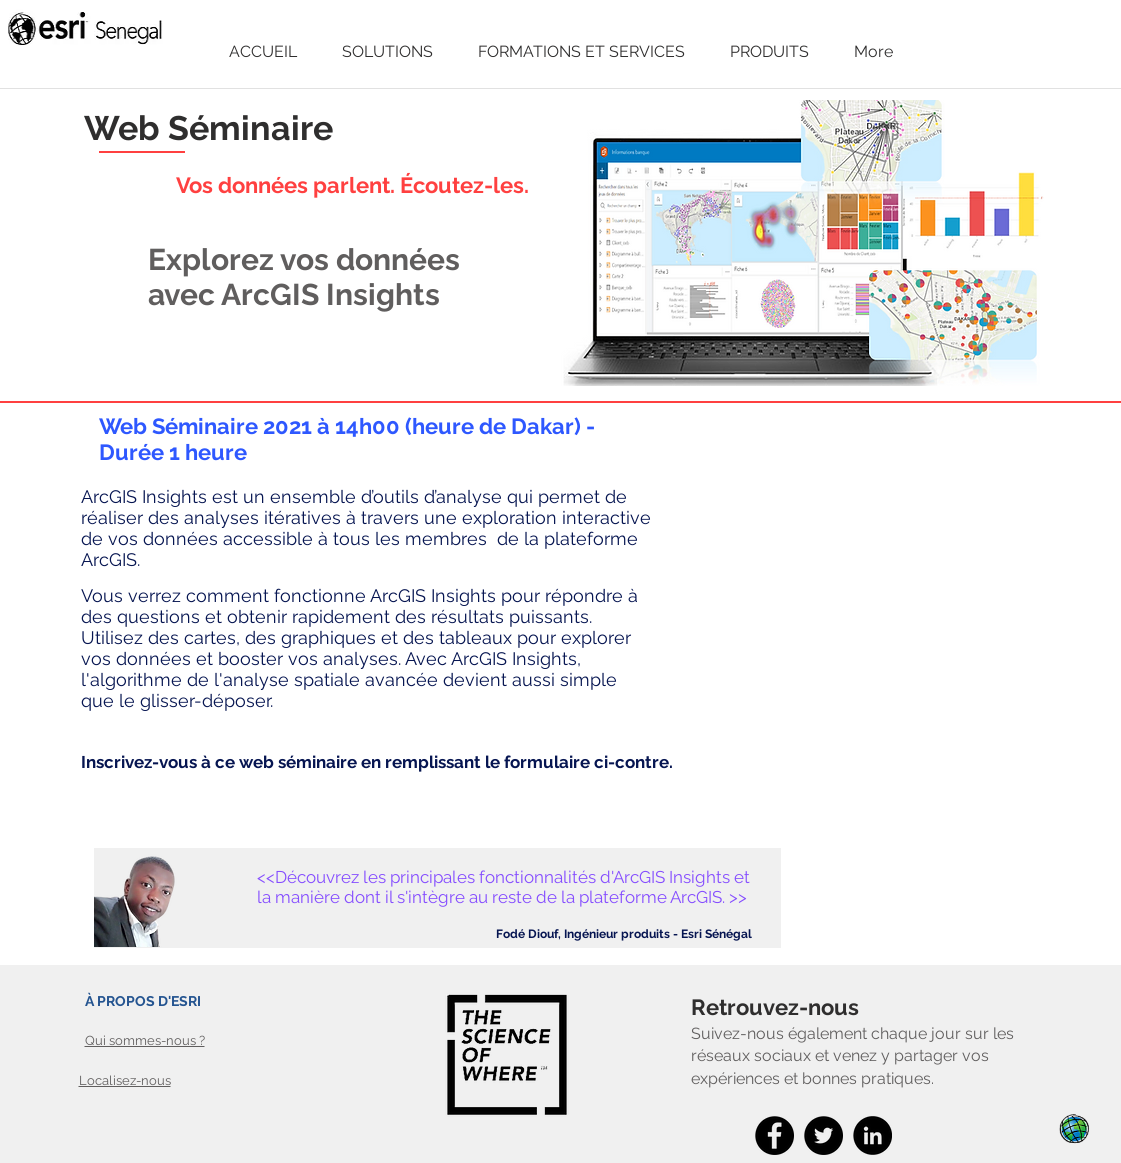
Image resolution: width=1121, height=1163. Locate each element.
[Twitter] (823, 1135)
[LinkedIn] (872, 1135)
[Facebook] (774, 1135)
